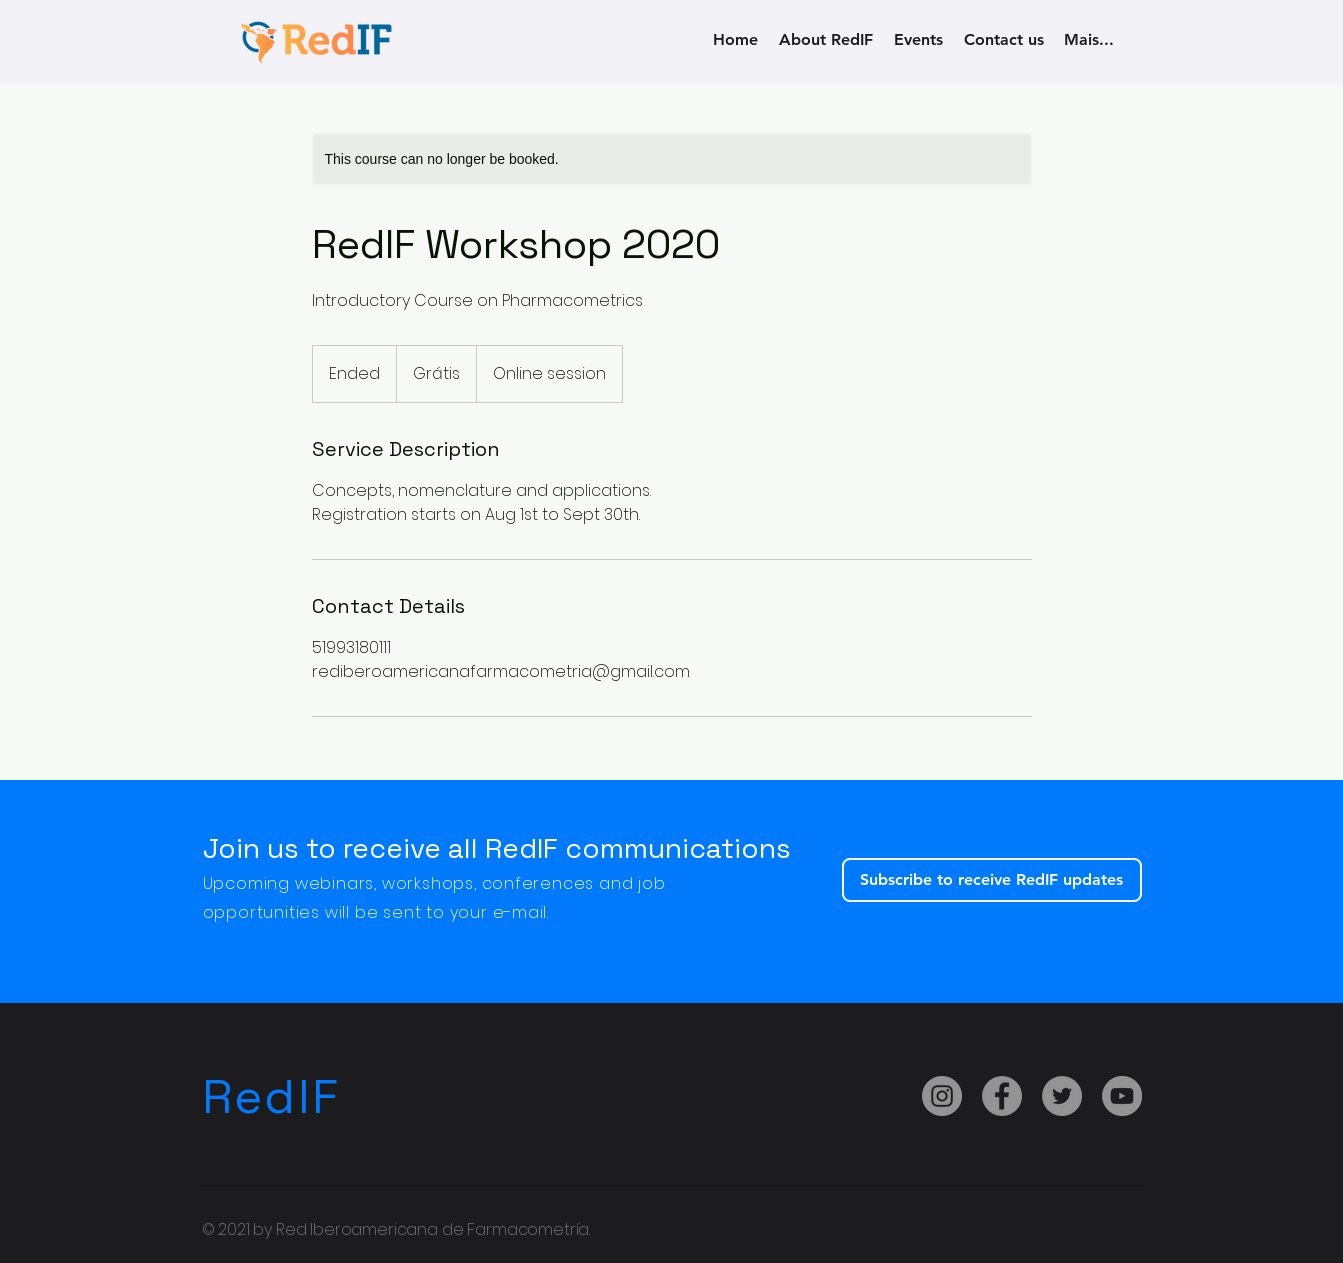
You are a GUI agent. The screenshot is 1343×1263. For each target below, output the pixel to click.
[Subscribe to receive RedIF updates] (992, 880)
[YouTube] (1122, 1096)
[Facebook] (1002, 1096)
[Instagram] (942, 1096)
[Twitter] (1062, 1096)
